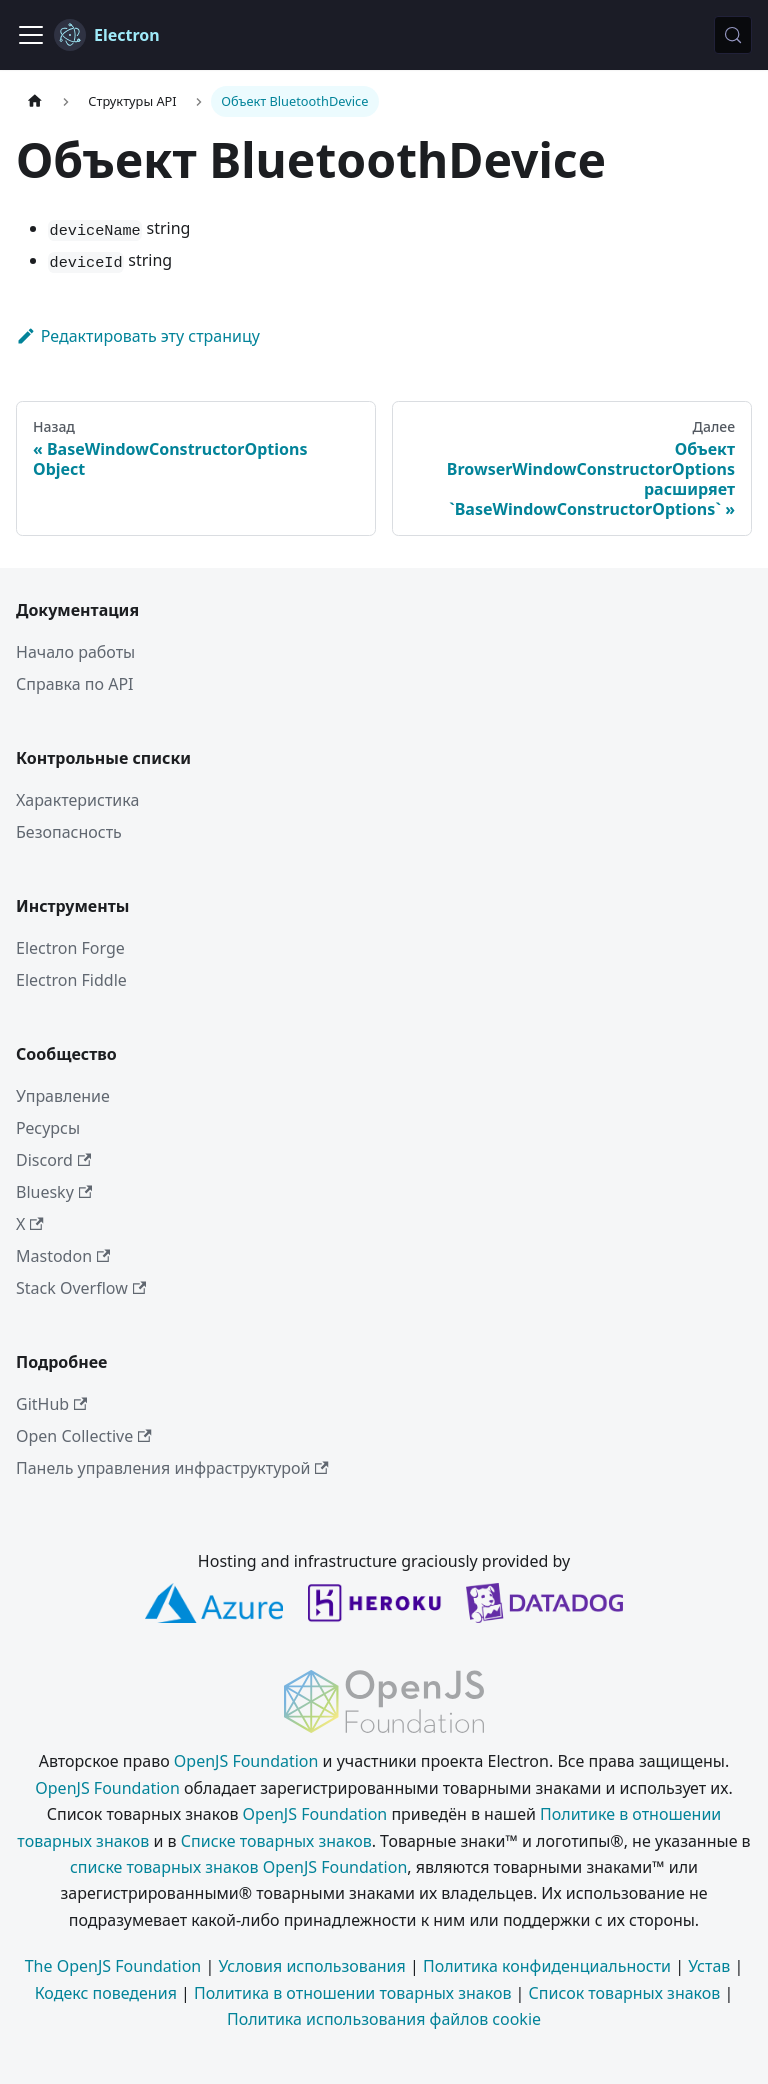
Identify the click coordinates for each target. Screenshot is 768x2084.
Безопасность (69, 832)
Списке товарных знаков (276, 1841)
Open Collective (84, 1436)
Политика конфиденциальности (547, 1966)
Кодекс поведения (106, 1993)
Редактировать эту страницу (138, 336)
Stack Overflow (81, 1288)
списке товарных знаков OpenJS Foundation (238, 1867)
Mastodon (63, 1256)
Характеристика (77, 800)
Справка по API (75, 684)
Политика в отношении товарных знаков (352, 1993)
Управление (63, 1096)
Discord (53, 1160)
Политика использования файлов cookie (384, 2019)
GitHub (51, 1404)
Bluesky (54, 1192)
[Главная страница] (35, 101)
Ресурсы (48, 1128)
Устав (709, 1966)
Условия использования (311, 1966)
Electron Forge (70, 948)
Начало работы (75, 652)
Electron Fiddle (71, 980)
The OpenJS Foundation (113, 1966)
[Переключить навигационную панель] (31, 35)
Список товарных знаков (625, 1993)
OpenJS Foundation (246, 1761)
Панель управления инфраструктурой (172, 1468)
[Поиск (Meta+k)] (733, 35)
